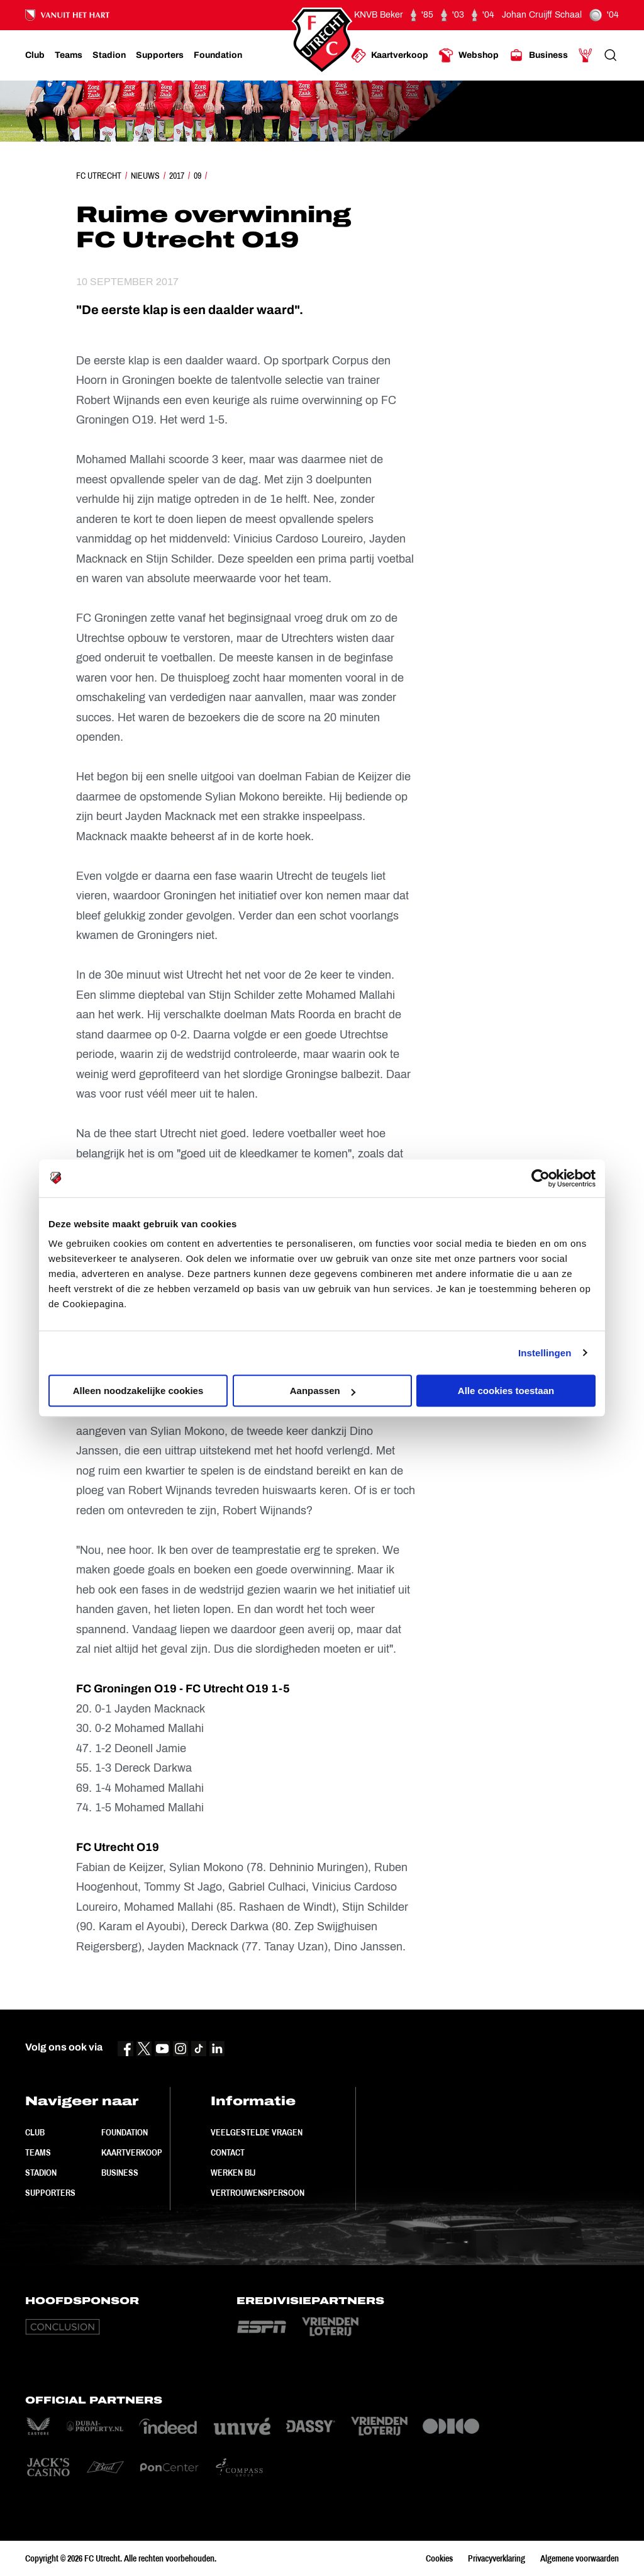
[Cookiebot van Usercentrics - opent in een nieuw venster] (541, 1178)
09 (197, 175)
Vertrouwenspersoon (257, 2192)
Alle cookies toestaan (506, 1390)
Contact (228, 2152)
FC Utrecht (98, 175)
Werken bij (233, 2172)
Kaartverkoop (131, 2152)
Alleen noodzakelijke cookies (138, 1390)
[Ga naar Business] (538, 55)
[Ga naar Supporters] (160, 55)
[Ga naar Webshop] (468, 55)
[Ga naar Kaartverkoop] (389, 55)
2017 (176, 175)
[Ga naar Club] (35, 55)
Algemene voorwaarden (579, 2558)
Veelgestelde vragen (257, 2132)
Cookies (439, 2558)
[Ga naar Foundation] (218, 55)
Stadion (41, 2172)
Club (35, 2132)
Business (119, 2172)
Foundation (124, 2132)
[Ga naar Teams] (68, 55)
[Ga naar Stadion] (109, 55)
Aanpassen (322, 1390)
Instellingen (545, 1352)
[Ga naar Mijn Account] (585, 55)
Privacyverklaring (496, 2558)
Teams (38, 2152)
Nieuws (145, 175)
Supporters (50, 2192)
